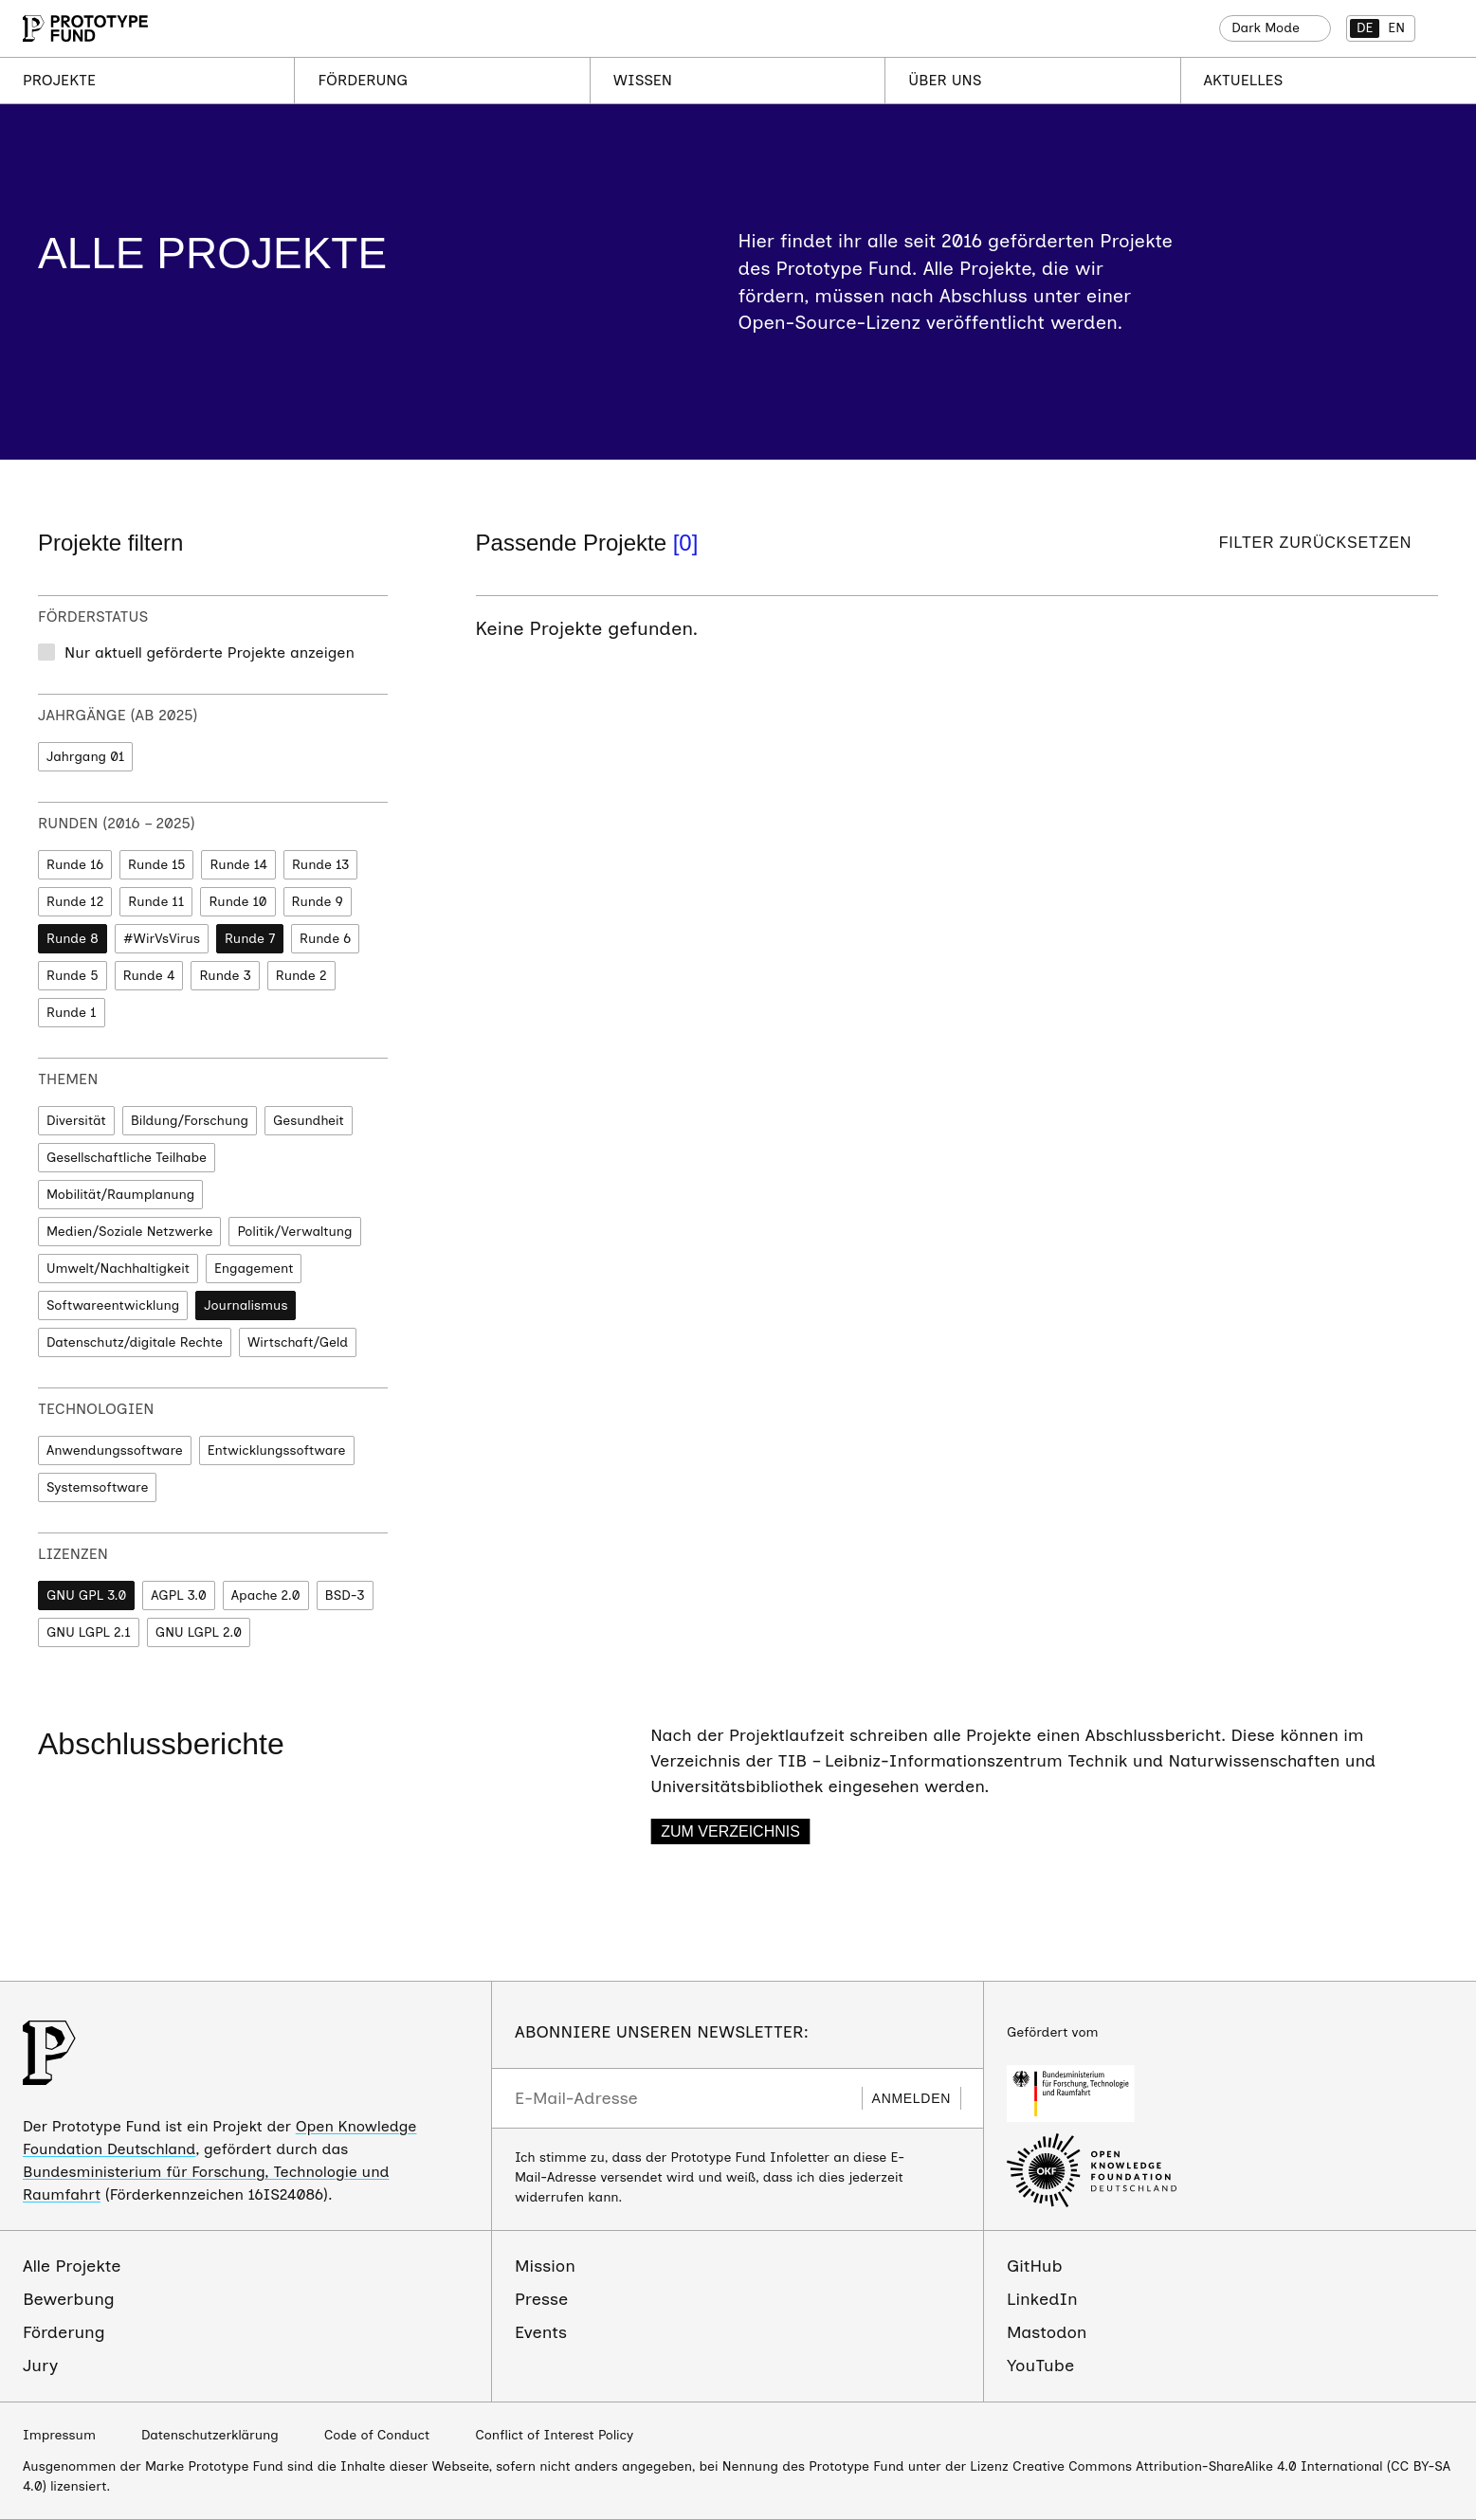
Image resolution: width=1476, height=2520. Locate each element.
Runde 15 (156, 865)
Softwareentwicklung (112, 1305)
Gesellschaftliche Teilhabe (126, 1158)
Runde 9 (317, 902)
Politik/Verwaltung (294, 1232)
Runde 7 (250, 939)
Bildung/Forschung (189, 1121)
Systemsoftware (97, 1487)
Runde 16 (74, 865)
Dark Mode (1265, 28)
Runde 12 (74, 902)
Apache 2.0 (266, 1595)
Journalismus (245, 1305)
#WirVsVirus (161, 939)
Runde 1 (71, 1013)
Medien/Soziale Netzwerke (129, 1232)
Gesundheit (308, 1121)
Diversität (76, 1121)
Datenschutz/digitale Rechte (134, 1342)
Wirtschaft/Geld (297, 1342)
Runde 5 (72, 976)
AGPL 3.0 (178, 1595)
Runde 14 (238, 865)
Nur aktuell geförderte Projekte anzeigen (209, 653)
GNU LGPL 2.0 (198, 1632)
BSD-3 (345, 1595)
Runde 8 (72, 939)
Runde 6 (325, 939)
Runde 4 (149, 976)
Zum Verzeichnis (730, 1831)
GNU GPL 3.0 (86, 1595)
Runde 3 (224, 976)
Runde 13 (320, 865)
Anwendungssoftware (114, 1450)
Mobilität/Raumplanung (120, 1195)
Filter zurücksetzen (1315, 543)
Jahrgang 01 (85, 757)
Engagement (253, 1268)
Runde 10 (237, 902)
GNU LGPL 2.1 (88, 1632)
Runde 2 (301, 976)
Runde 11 (156, 902)
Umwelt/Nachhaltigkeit (118, 1268)
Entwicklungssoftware (277, 1450)
